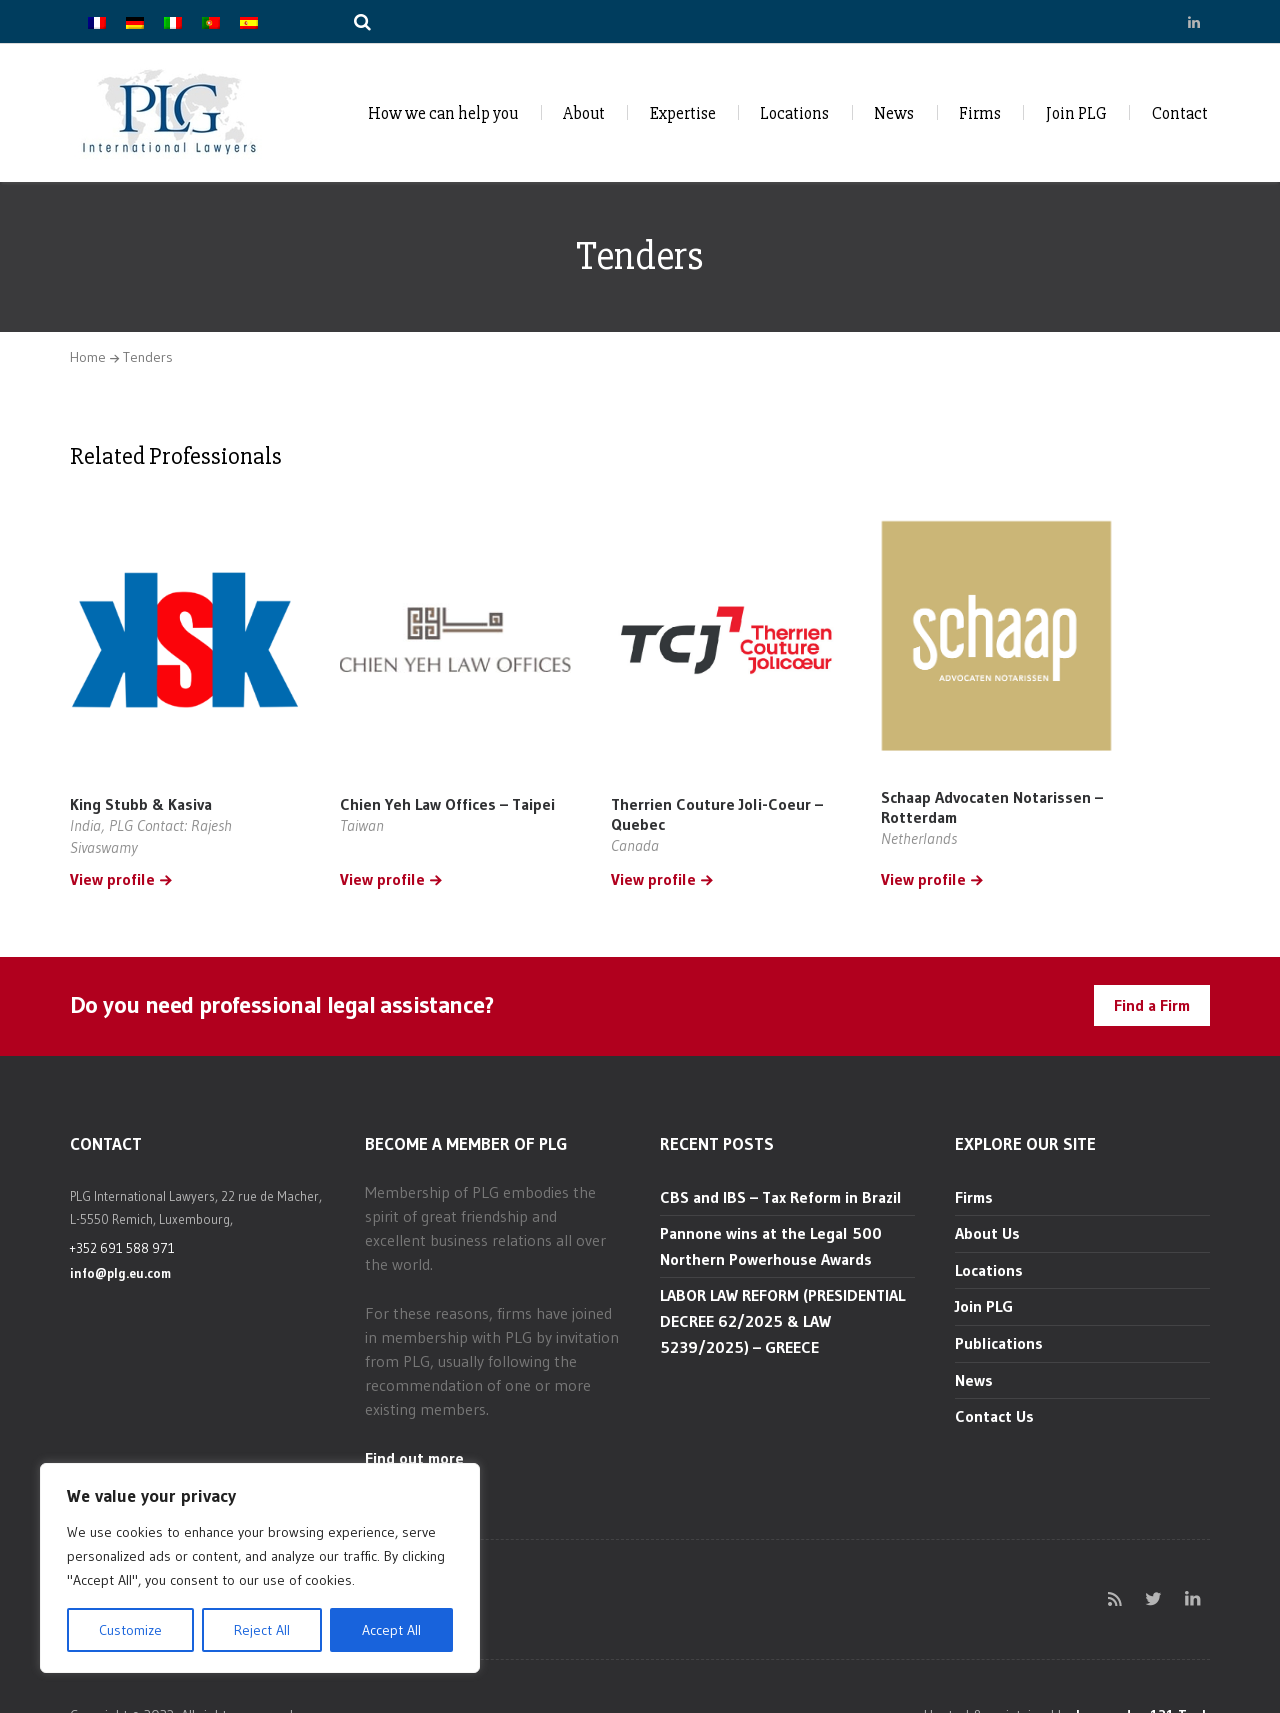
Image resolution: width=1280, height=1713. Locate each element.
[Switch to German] (135, 21)
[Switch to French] (97, 21)
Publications (999, 1343)
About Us (987, 1233)
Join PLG (1076, 113)
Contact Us (994, 1416)
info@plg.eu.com (120, 1273)
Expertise (683, 113)
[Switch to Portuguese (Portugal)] (211, 21)
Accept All (391, 1630)
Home (88, 357)
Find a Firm (1152, 1005)
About (584, 113)
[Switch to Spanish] (249, 21)
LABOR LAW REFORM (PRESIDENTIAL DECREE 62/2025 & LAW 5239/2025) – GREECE (782, 1320)
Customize (130, 1630)
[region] (260, 1568)
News (894, 113)
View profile (112, 880)
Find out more (414, 1458)
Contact (1180, 113)
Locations (794, 113)
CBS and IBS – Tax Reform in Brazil (781, 1197)
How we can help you (443, 113)
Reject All (262, 1630)
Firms (980, 113)
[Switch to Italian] (173, 21)
